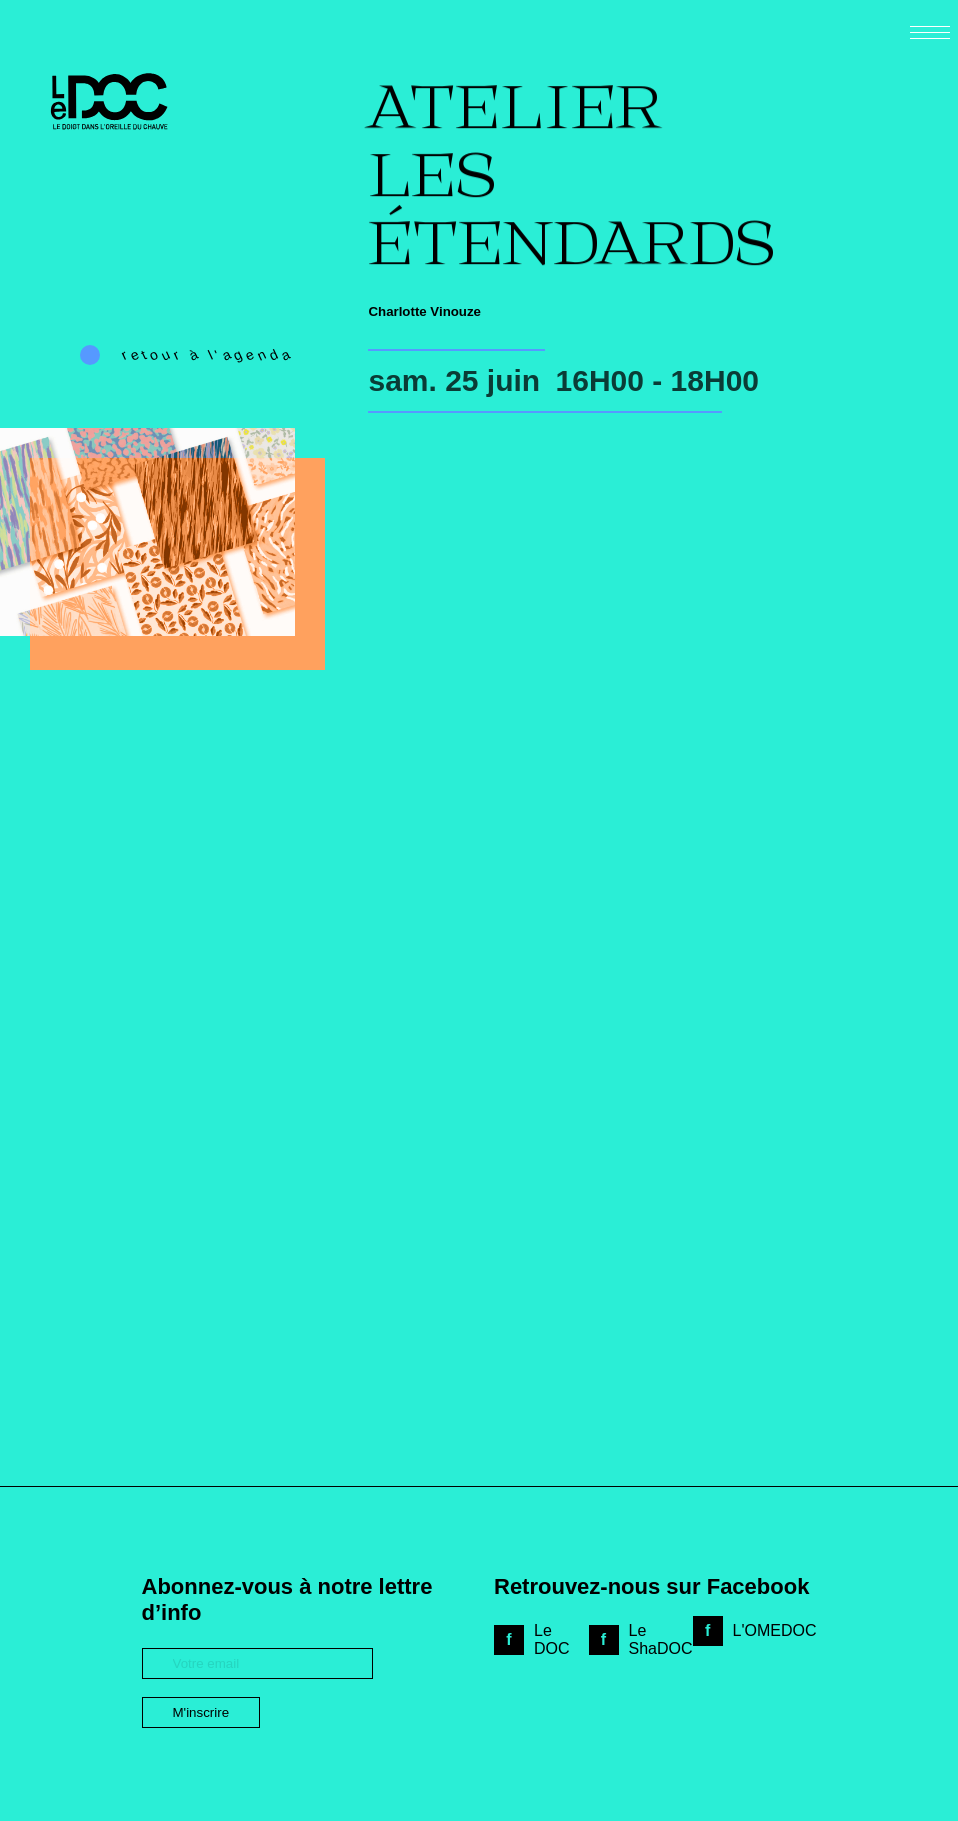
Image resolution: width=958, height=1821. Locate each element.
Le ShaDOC (661, 1639)
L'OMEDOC (775, 1630)
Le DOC (552, 1639)
